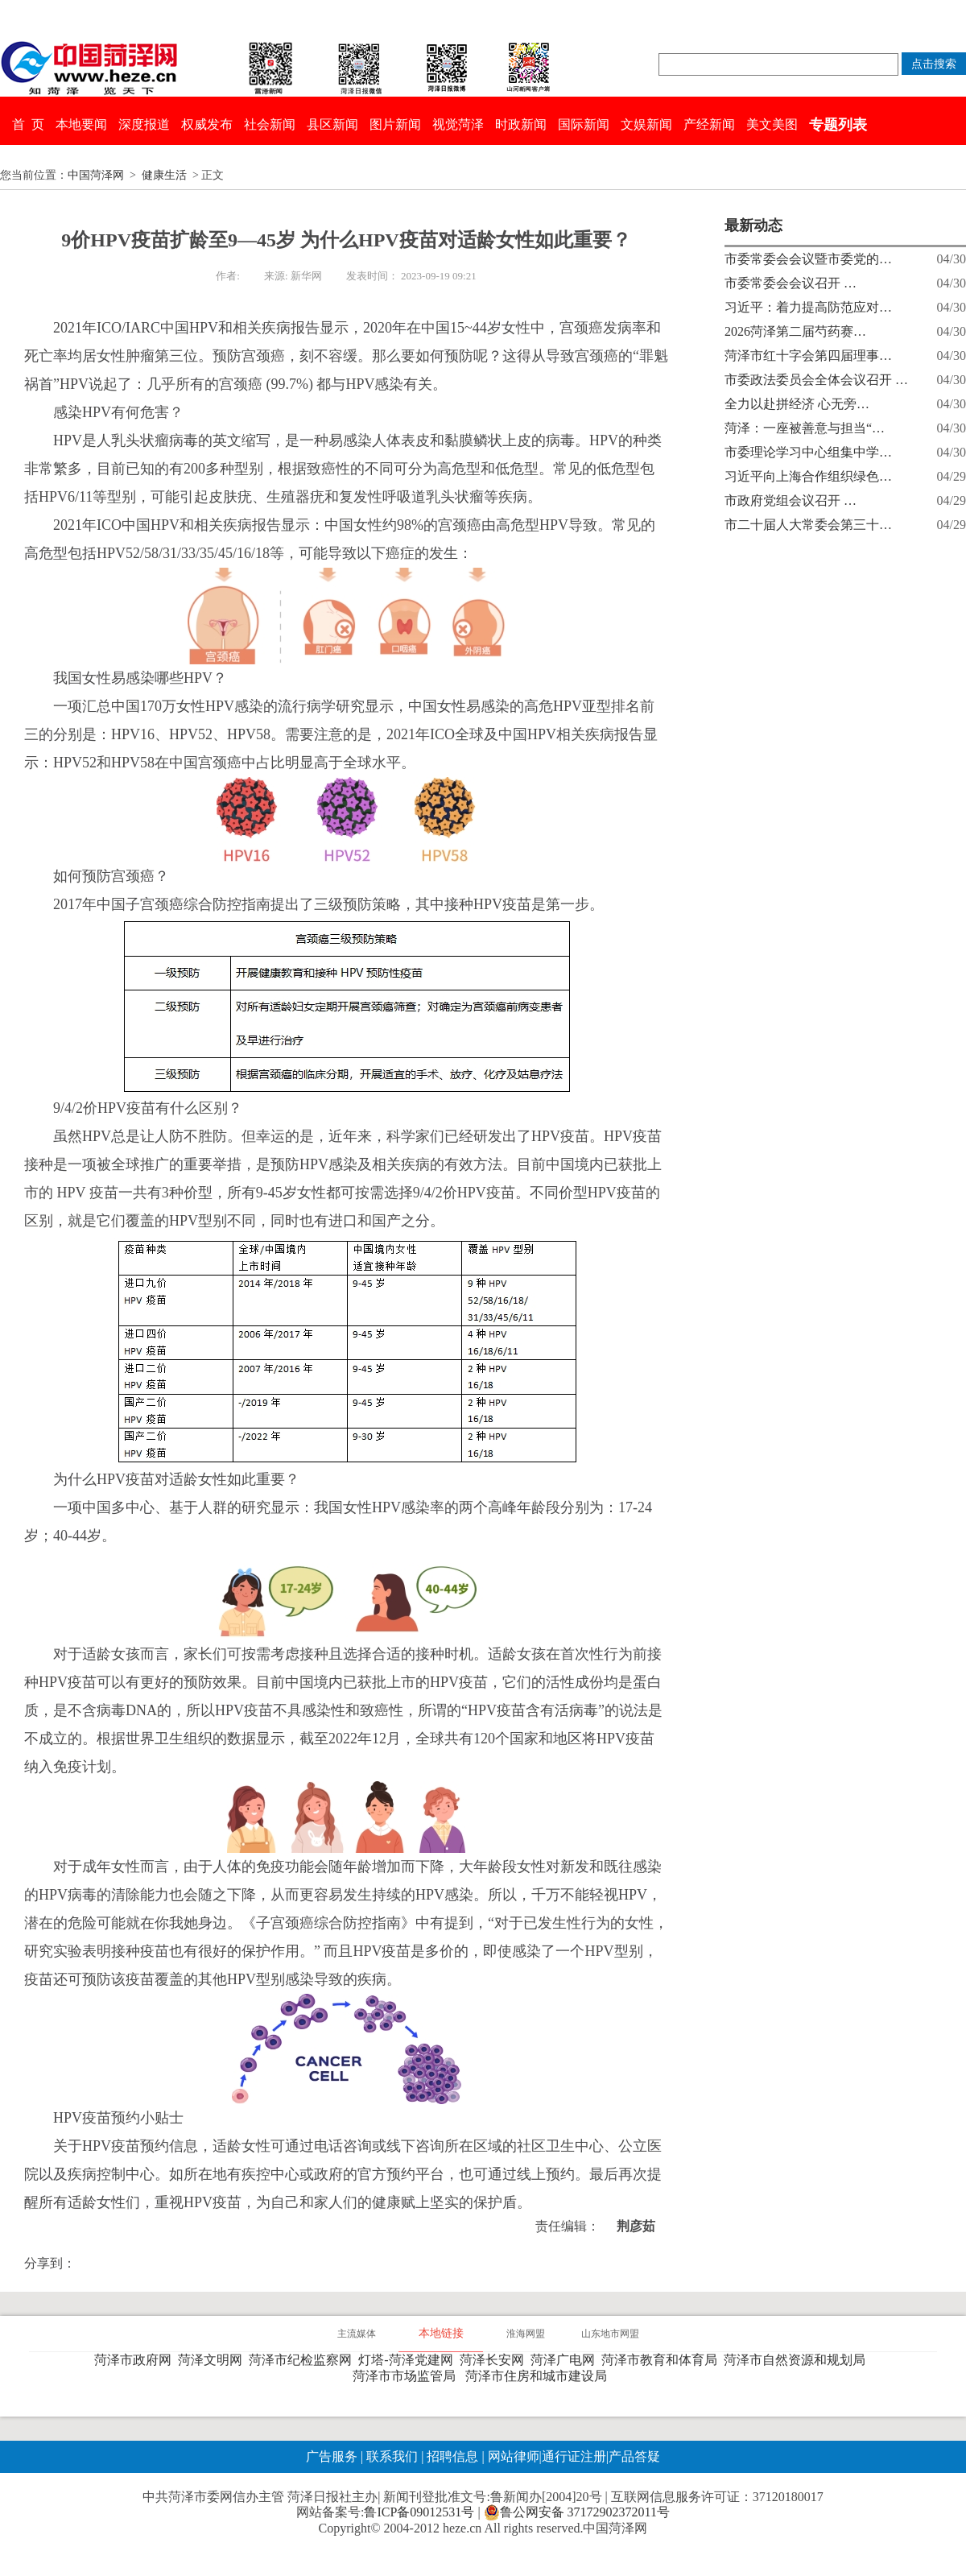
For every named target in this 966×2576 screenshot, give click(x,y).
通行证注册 (574, 2456)
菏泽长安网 (495, 2360)
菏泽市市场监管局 (407, 2376)
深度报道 (144, 124)
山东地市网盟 (610, 2333)
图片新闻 (395, 124)
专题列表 (838, 125)
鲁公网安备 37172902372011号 (577, 2512)
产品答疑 (634, 2456)
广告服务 (331, 2456)
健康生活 (164, 175)
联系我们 (392, 2456)
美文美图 (772, 124)
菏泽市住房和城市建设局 (539, 2376)
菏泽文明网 (213, 2360)
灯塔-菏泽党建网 (408, 2360)
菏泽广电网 (565, 2360)
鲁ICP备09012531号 (419, 2512)
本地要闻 (81, 124)
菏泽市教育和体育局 (662, 2360)
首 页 (28, 124)
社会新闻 (269, 124)
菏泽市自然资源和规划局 (798, 2360)
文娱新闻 (646, 124)
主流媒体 (356, 2333)
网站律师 (512, 2456)
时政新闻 (521, 124)
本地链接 (441, 2333)
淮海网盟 (525, 2333)
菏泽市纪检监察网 (303, 2360)
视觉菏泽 (458, 124)
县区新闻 (332, 124)
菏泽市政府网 (136, 2360)
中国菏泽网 (96, 175)
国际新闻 (583, 124)
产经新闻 (709, 124)
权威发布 (207, 124)
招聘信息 (452, 2456)
